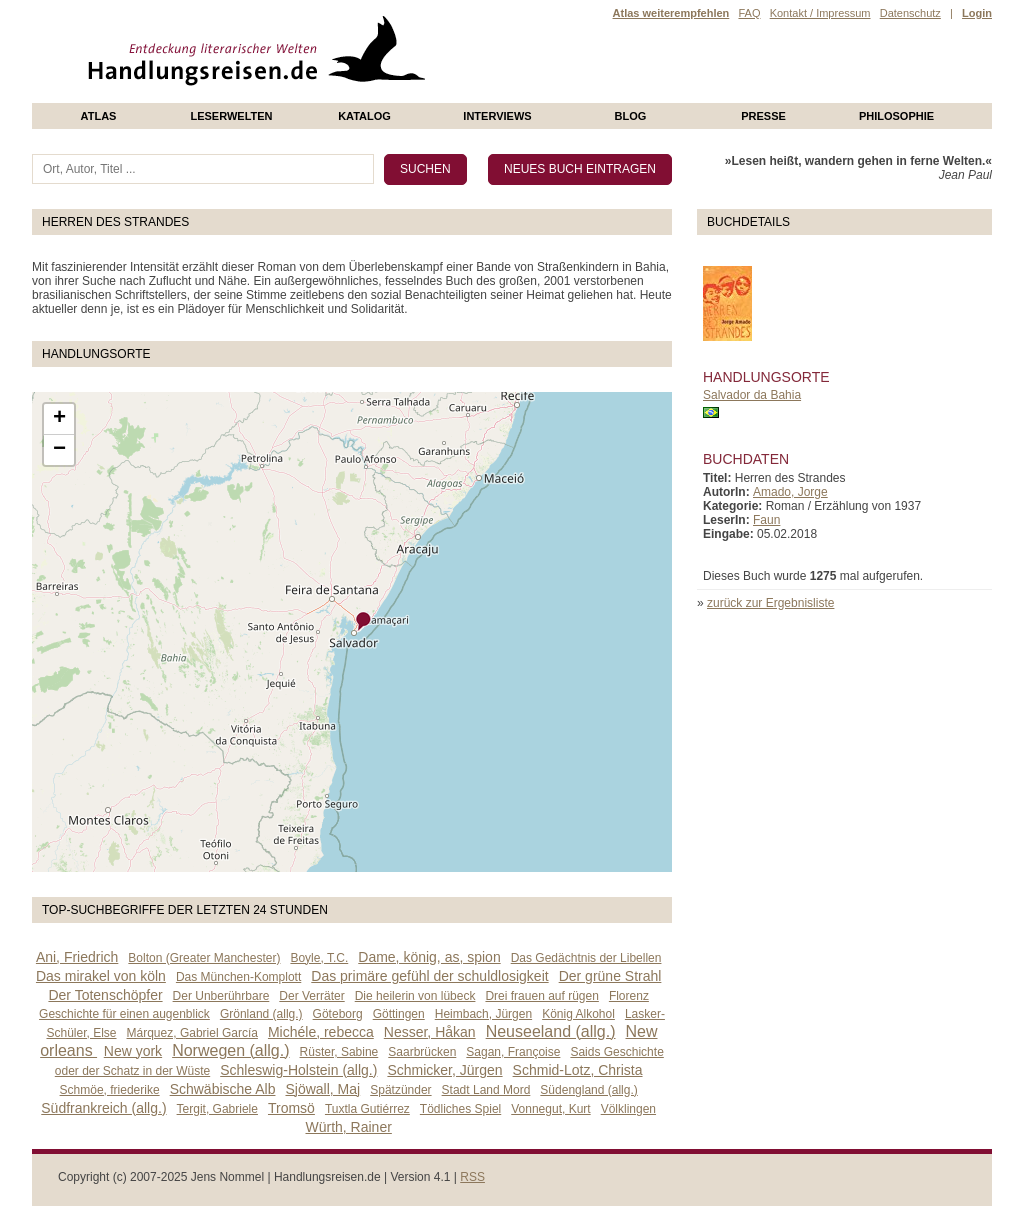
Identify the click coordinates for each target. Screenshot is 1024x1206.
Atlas (99, 116)
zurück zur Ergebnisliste (770, 603)
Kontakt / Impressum (820, 13)
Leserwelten (231, 116)
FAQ (749, 13)
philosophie (896, 116)
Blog (631, 116)
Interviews (497, 116)
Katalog (364, 116)
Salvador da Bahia (752, 395)
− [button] (59, 450)
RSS (472, 1177)
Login (977, 13)
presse (763, 116)
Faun (766, 520)
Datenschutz (910, 13)
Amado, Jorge (790, 492)
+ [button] (59, 419)
